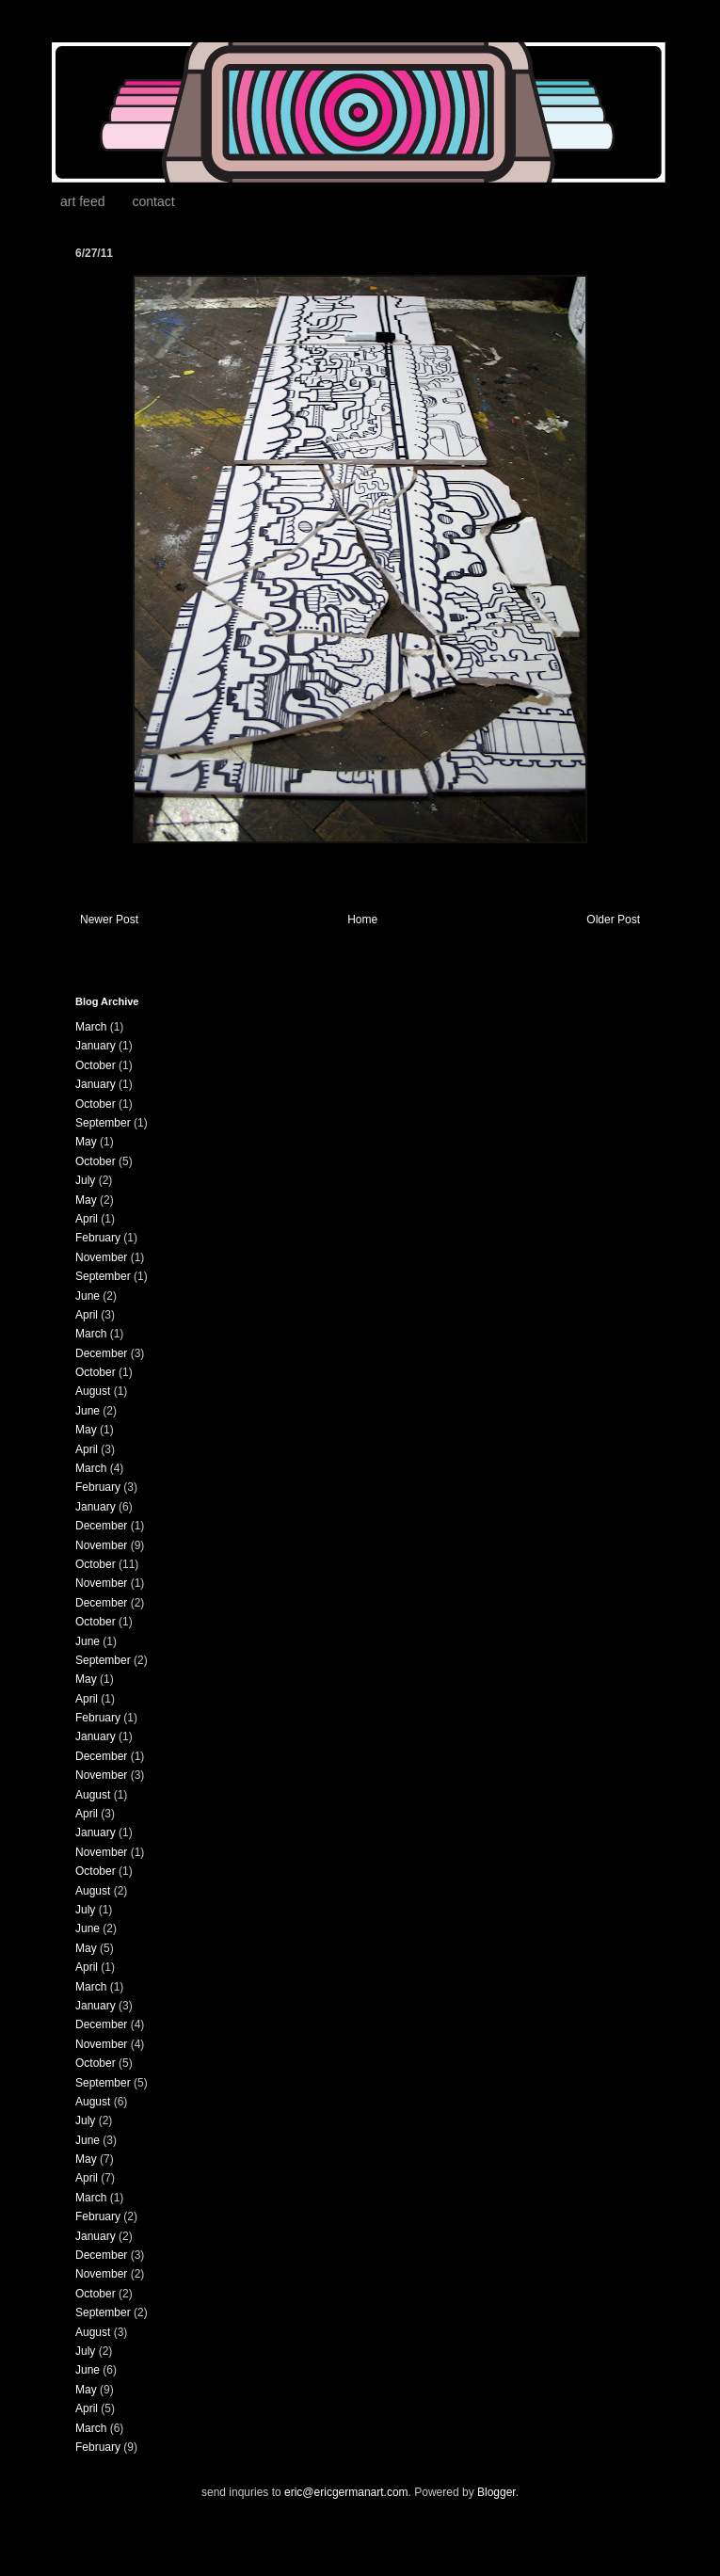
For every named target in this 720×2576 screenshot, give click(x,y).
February (97, 1237)
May (86, 1141)
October (95, 1065)
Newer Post (109, 919)
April (86, 1218)
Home (362, 919)
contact (153, 201)
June (87, 1296)
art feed (82, 201)
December (101, 1353)
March (90, 1026)
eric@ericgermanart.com (346, 2492)
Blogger (496, 2492)
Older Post (613, 919)
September (103, 1122)
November (101, 1257)
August (92, 1391)
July (85, 1180)
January (95, 1045)
